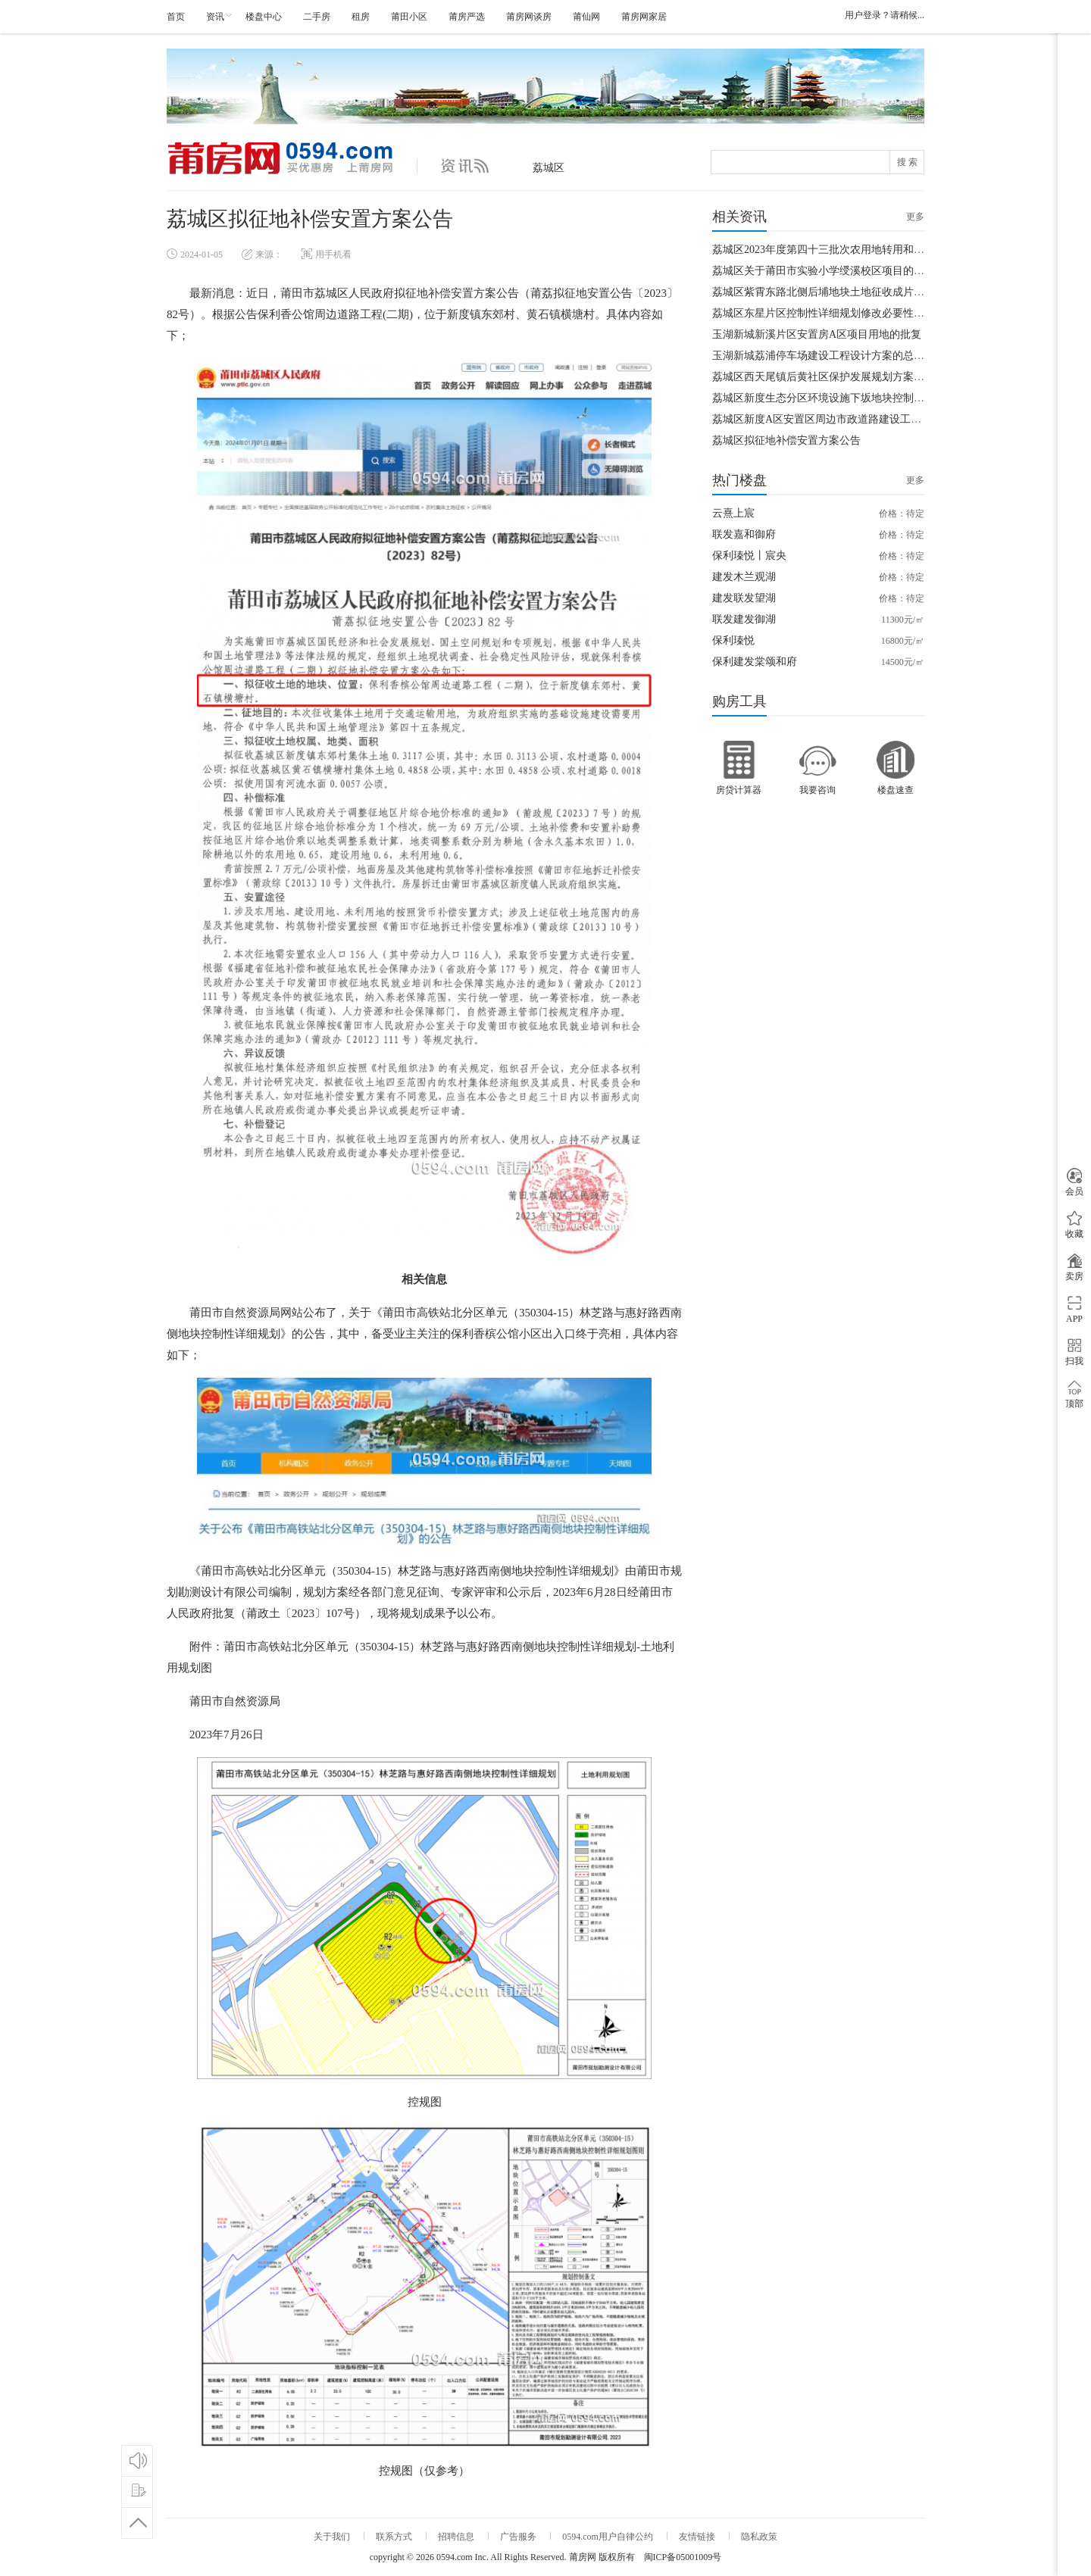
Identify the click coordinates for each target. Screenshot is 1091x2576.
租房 (361, 16)
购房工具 (739, 701)
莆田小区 (409, 16)
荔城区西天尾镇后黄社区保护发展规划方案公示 (823, 376)
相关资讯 (739, 216)
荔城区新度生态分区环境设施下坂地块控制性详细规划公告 (850, 398)
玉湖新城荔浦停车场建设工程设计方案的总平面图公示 (839, 355)
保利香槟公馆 (485, 1334)
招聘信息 (456, 2536)
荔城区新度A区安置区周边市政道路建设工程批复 (827, 419)
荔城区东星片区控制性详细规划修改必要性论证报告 (834, 313)
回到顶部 (137, 2523)
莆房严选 (467, 16)
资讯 (215, 16)
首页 (176, 16)
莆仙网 (586, 16)
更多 (915, 216)
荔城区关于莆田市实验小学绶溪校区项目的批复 (823, 270)
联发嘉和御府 (744, 534)
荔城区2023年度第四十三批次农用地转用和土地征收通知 (844, 249)
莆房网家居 (644, 16)
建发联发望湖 (744, 598)
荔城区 (548, 167)
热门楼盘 (739, 480)
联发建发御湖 (744, 619)
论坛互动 (137, 2460)
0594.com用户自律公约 (607, 2536)
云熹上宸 (733, 513)
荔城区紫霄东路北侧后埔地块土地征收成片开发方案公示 (844, 292)
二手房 (316, 16)
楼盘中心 (263, 16)
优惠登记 (137, 2491)
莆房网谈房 (529, 16)
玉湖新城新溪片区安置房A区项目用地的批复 (816, 334)
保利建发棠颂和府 (754, 661)
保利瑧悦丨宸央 (749, 555)
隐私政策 (759, 2536)
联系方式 (394, 2536)
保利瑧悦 (733, 640)
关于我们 (332, 2536)
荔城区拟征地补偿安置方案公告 (786, 440)
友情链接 (697, 2536)
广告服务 (518, 2536)
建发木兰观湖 (744, 576)
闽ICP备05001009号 (683, 2557)
